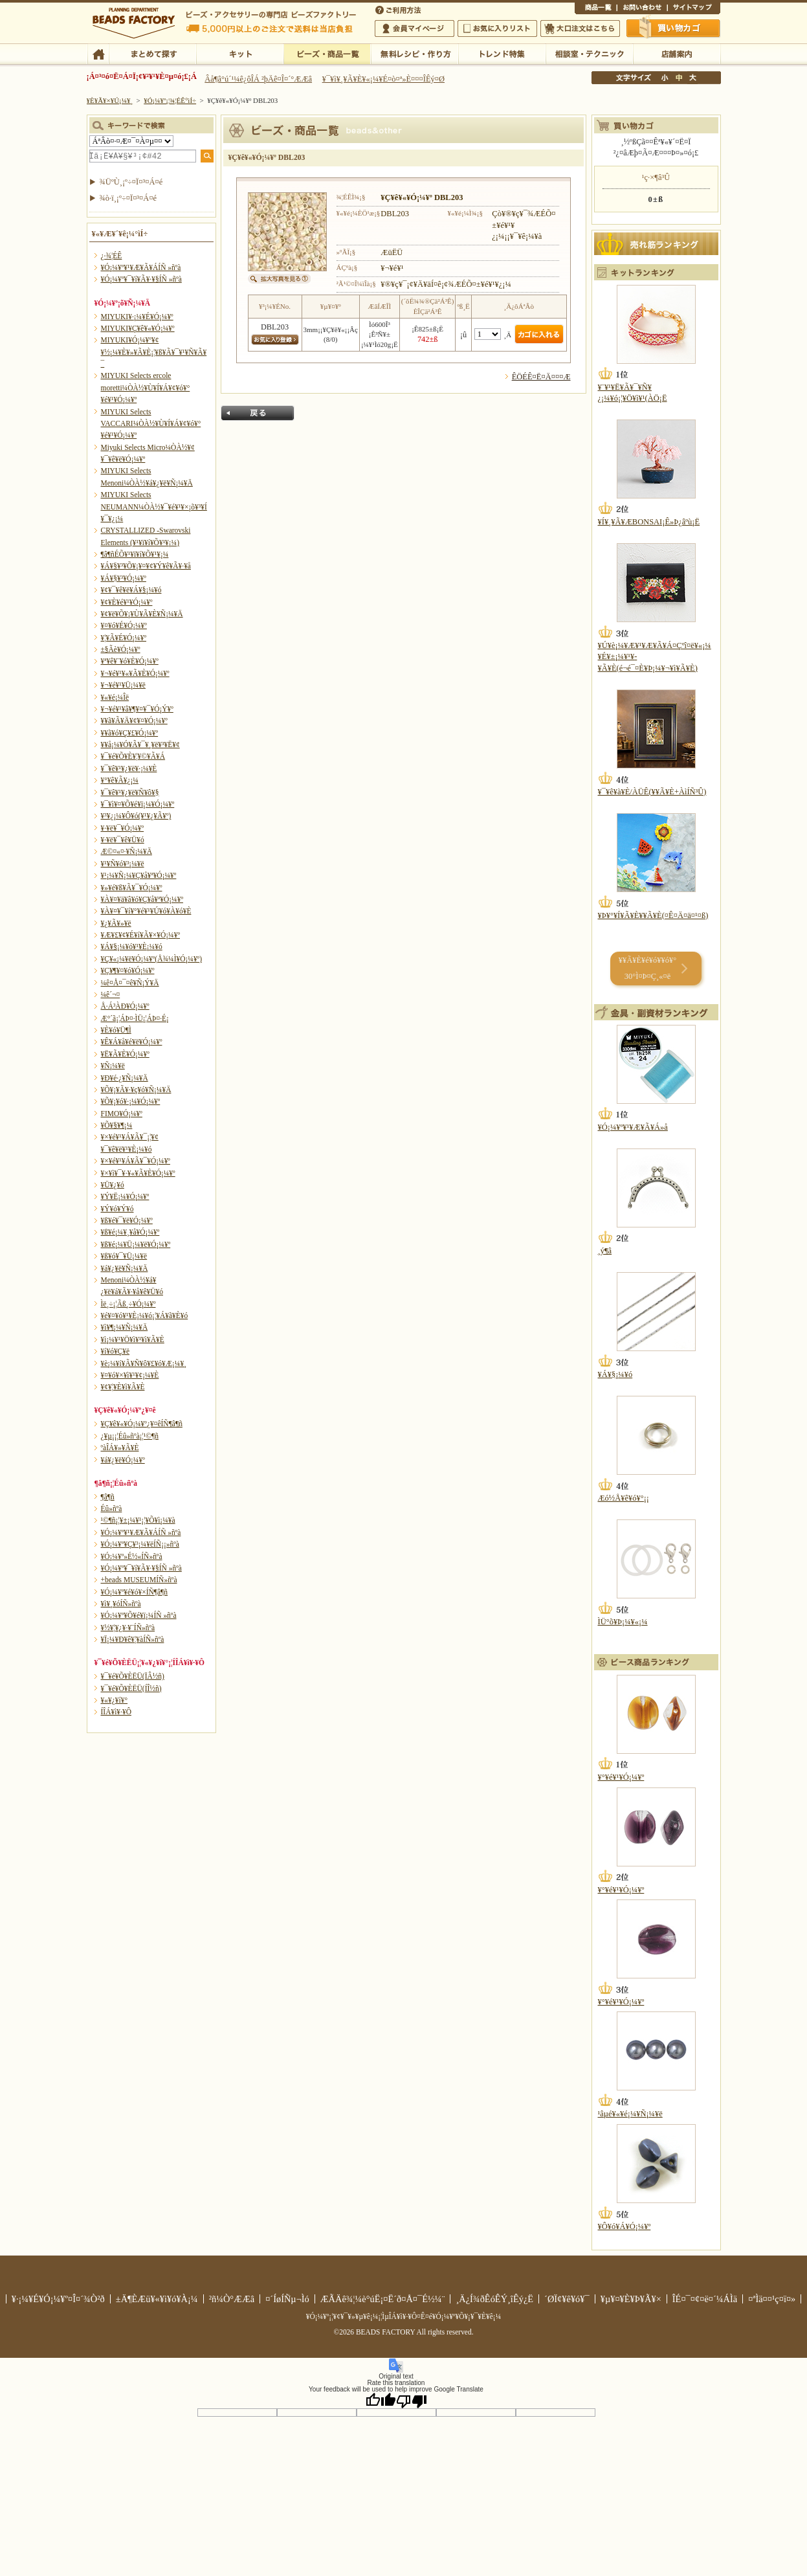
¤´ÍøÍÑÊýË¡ (399, 9)
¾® (665, 77)
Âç (692, 77)
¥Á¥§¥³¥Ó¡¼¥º (123, 578)
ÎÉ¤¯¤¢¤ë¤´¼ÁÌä (704, 2298)
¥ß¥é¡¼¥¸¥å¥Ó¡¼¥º (130, 1232)
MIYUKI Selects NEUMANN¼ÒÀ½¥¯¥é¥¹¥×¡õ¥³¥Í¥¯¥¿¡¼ (154, 506)
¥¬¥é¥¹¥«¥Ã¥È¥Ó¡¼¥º (135, 673)
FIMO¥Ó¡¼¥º (121, 1113)
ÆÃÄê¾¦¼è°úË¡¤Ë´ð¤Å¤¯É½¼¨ (382, 2298)
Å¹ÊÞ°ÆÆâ (677, 53)
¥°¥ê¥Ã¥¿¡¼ (119, 780)
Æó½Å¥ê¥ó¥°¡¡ (623, 1498)
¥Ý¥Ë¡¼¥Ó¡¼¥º (125, 1196)
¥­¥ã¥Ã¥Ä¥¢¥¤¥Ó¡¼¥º (134, 720)
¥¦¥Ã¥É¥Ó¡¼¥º (124, 638)
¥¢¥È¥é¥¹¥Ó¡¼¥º (127, 602)
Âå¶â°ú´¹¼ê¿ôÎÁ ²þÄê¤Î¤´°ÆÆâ (258, 79)
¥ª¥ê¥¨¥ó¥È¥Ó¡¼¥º (130, 661)
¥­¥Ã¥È (240, 53)
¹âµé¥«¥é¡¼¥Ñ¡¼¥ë (630, 2113)
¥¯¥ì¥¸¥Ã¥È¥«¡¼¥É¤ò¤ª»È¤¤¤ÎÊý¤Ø (383, 79)
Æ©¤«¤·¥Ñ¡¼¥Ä (126, 851)
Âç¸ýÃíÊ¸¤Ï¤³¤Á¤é (580, 28)
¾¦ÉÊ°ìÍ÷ (596, 9)
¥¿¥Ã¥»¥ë (116, 923)
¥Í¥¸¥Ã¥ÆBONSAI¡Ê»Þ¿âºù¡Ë (649, 521)
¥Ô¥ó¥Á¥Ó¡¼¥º (624, 2226)
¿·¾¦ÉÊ (111, 256)
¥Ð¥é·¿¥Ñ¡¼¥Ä (124, 1078)
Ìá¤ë (257, 413)
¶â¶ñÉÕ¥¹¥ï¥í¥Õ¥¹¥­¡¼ (135, 554)
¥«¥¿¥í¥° (114, 1700)
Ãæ (679, 77)
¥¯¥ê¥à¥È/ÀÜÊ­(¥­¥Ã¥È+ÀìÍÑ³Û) (652, 791)
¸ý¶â (605, 1250)
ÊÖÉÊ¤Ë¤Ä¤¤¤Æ (541, 376)
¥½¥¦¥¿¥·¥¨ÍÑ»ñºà (128, 1627)
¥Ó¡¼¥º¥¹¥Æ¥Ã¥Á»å (633, 1127)
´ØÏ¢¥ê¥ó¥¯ (567, 2298)
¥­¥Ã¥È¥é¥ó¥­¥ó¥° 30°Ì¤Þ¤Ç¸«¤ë (647, 968)
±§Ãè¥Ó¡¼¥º (120, 649)
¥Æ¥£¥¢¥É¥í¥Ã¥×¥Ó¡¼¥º (140, 935)
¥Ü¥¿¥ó (112, 1185)
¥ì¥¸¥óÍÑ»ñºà (121, 1603)
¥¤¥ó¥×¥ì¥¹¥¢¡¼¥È (130, 1375)
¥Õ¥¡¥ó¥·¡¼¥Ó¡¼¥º (130, 1101)
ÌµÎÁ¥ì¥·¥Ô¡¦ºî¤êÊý (414, 53)
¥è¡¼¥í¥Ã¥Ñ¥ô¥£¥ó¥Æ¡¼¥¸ (144, 1363)
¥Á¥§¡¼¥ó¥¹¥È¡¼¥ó (131, 946)
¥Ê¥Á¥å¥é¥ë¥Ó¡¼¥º (131, 1042)
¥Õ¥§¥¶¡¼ (117, 1125)
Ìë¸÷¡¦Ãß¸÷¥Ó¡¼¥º (128, 1304)
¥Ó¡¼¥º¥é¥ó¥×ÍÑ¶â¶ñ (134, 1592)
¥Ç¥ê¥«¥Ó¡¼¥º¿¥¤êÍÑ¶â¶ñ (141, 1424)
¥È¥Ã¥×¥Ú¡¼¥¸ (110, 100)
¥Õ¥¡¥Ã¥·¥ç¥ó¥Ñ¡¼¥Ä (136, 1089)
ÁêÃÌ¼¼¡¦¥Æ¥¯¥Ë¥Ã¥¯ (589, 53)
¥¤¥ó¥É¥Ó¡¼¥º (124, 625)
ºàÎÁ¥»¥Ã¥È (120, 1447)
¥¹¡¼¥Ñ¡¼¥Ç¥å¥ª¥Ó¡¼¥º (139, 875)
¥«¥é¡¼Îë (115, 697)
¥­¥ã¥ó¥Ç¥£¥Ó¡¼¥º (130, 733)
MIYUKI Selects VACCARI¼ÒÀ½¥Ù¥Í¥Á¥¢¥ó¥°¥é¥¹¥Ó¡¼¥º (151, 424)
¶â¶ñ (108, 1497)
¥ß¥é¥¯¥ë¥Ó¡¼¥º (127, 1220)
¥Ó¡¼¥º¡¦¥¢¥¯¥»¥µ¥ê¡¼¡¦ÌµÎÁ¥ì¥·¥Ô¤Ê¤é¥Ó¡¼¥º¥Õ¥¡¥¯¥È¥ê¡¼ (404, 2316)
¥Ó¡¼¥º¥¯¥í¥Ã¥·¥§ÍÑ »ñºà (141, 279)
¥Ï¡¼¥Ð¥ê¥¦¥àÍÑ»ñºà (132, 1639)
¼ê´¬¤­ (110, 994)
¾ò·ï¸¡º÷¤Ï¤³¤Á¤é (128, 198)
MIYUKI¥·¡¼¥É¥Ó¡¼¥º (137, 316)
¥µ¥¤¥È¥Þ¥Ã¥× (693, 9)
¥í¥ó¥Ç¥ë (115, 1351)
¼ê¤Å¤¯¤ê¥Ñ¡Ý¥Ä (130, 983)
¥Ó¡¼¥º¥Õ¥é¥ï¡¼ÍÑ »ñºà (139, 1615)
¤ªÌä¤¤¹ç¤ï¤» (642, 9)
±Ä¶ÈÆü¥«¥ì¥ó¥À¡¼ (157, 2298)
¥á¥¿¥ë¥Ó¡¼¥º (123, 1460)
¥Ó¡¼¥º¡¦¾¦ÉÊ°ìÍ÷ (327, 53)
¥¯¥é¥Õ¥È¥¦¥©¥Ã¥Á (133, 756)
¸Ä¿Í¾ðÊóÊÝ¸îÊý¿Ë (494, 2298)
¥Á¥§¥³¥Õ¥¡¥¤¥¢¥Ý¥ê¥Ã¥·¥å (146, 566)
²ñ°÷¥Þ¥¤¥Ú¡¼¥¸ (414, 28)
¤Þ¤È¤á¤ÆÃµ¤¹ (152, 53)
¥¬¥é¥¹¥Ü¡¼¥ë (123, 685)
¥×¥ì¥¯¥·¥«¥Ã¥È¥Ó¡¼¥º (138, 1173)
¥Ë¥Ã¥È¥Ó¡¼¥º (125, 1054)
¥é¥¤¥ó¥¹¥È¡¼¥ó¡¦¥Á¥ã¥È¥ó (144, 1315)
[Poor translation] (411, 2400)
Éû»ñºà (111, 1508)
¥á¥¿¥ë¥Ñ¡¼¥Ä (124, 1268)
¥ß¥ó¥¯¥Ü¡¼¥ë (124, 1256)
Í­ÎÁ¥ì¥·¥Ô (116, 1712)
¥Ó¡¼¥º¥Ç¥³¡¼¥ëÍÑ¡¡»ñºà (140, 1544)
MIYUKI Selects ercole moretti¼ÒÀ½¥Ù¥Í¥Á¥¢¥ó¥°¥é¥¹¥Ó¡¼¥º (145, 387)
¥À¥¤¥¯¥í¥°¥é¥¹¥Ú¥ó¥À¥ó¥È (146, 911)
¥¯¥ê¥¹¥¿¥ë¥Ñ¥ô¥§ (130, 792)
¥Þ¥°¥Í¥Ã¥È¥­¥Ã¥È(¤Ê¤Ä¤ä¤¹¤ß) (653, 915)
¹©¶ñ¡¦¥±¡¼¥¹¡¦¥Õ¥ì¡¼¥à (138, 1520)
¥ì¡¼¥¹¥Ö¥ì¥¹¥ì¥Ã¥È (132, 1339)
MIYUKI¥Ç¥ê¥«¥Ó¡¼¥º (138, 328)
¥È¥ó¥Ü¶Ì (116, 1030)
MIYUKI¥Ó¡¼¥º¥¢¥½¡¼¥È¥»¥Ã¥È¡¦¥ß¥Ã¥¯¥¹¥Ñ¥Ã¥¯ (154, 352)
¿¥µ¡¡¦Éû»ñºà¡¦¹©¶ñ (130, 1436)
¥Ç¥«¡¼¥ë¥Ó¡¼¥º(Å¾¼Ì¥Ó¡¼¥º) (152, 959)
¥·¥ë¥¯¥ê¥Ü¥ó (122, 840)
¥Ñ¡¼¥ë (113, 1066)
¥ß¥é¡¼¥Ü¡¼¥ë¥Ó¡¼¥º (136, 1244)
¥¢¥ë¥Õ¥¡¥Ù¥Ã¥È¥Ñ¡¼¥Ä (142, 614)
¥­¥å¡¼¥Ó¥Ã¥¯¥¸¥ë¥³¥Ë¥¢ (140, 744)
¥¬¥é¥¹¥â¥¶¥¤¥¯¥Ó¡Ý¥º (137, 709)
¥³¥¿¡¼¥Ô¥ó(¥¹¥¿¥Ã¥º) (136, 816)
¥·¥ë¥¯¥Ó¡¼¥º (122, 828)
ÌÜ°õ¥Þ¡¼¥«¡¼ (623, 1621)
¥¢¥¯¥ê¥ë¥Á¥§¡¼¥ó (131, 590)
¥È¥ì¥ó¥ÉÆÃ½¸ (502, 53)
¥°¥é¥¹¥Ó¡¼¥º (621, 1777)
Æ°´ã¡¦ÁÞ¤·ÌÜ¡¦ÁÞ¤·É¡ (135, 1018)
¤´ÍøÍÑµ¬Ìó (287, 2298)
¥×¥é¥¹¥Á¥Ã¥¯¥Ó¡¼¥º (135, 1161)
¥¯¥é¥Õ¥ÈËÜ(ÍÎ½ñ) (131, 1688)
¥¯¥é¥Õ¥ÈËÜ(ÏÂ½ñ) (132, 1676)
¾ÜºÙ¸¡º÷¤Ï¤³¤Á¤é (131, 181)
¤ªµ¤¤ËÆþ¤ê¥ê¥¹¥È (497, 28)
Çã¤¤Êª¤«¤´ (673, 28)
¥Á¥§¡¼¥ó (615, 1374)
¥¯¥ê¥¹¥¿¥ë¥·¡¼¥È (129, 768)
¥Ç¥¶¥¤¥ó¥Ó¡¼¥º (128, 970)
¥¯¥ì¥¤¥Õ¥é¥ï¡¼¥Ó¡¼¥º (138, 804)
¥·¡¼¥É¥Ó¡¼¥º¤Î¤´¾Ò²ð (58, 2298)
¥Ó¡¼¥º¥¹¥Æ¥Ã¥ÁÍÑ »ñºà (141, 267)
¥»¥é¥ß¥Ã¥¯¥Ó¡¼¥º (131, 887)
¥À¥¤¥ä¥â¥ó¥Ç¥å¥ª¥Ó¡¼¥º (142, 899)
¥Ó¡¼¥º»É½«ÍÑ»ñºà (131, 1556)
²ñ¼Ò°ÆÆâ (232, 2298)
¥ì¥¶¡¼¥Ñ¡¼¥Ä (124, 1327)
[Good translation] (380, 2400)
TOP (98, 53)
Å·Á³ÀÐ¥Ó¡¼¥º (125, 1006)
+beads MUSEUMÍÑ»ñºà (139, 1580)
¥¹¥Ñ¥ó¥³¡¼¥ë (122, 864)
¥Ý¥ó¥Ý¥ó (117, 1209)
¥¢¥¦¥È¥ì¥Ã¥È (123, 1387)
